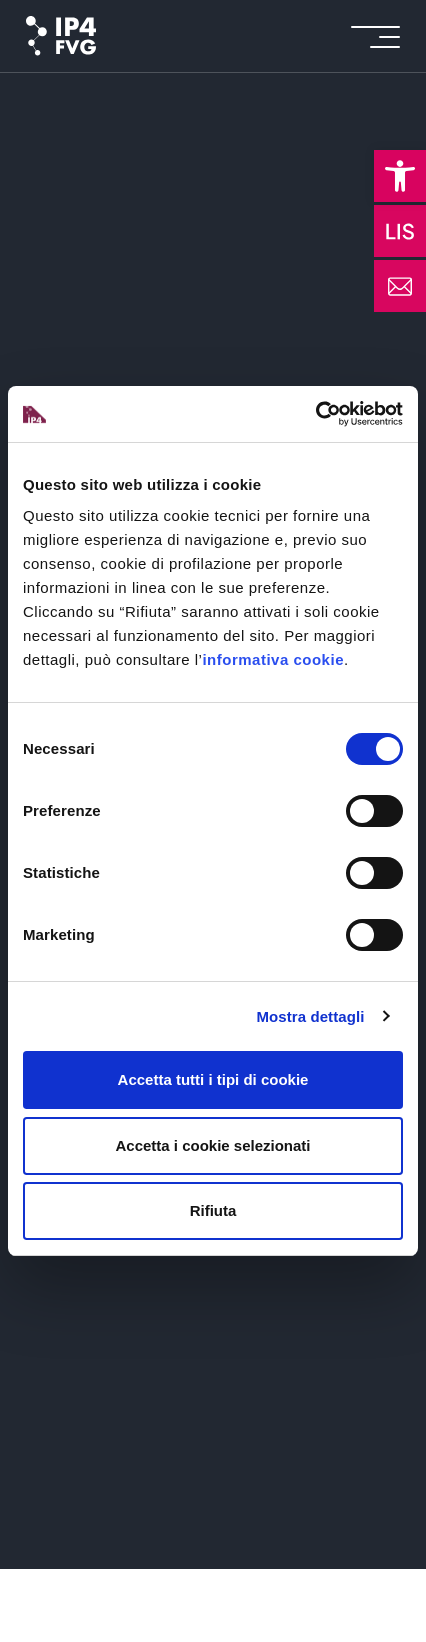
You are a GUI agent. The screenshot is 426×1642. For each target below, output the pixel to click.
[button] (400, 176)
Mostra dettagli (310, 1016)
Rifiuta (213, 1210)
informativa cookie (273, 659)
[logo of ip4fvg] (61, 36)
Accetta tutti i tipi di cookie (213, 1079)
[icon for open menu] (375, 36)
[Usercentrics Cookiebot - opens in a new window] (315, 414)
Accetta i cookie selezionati (212, 1145)
